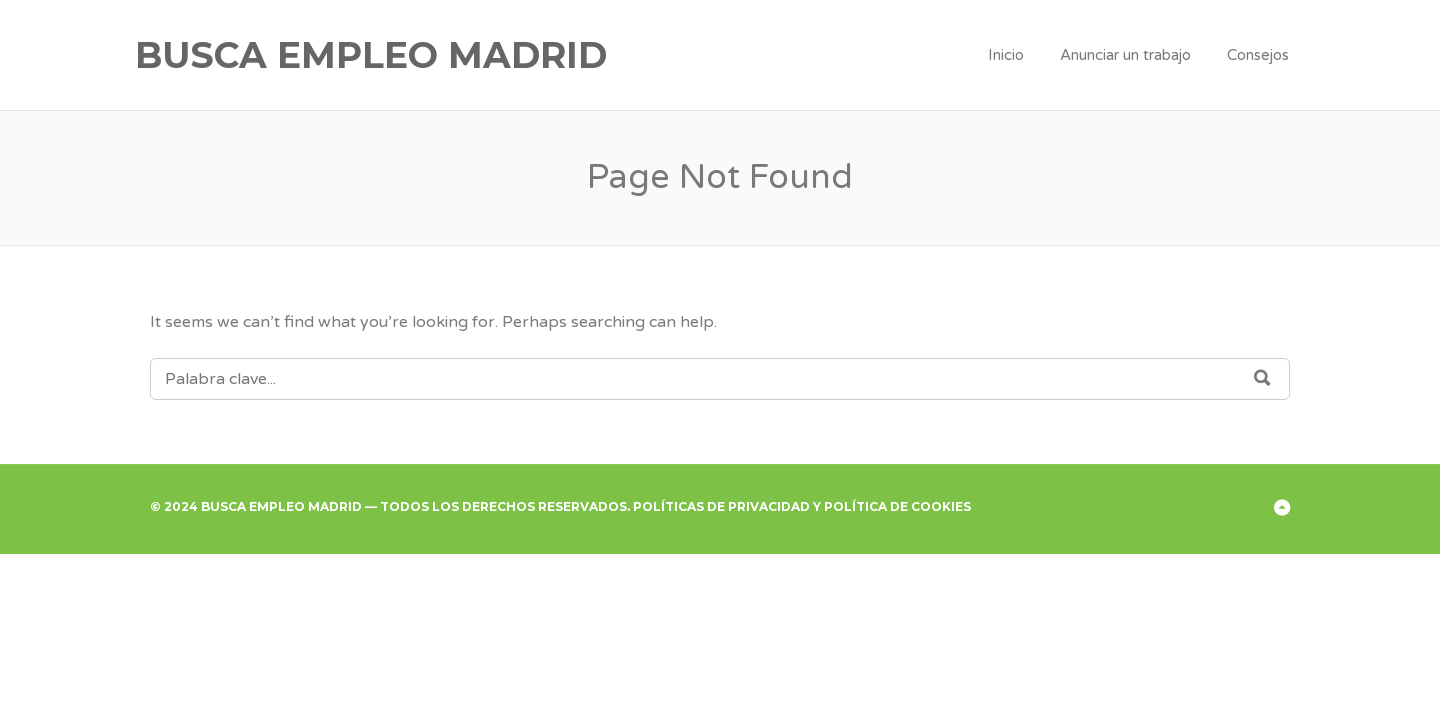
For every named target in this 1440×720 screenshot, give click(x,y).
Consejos (1258, 55)
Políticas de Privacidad (721, 506)
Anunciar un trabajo (1125, 55)
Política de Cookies (897, 506)
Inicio (1006, 55)
